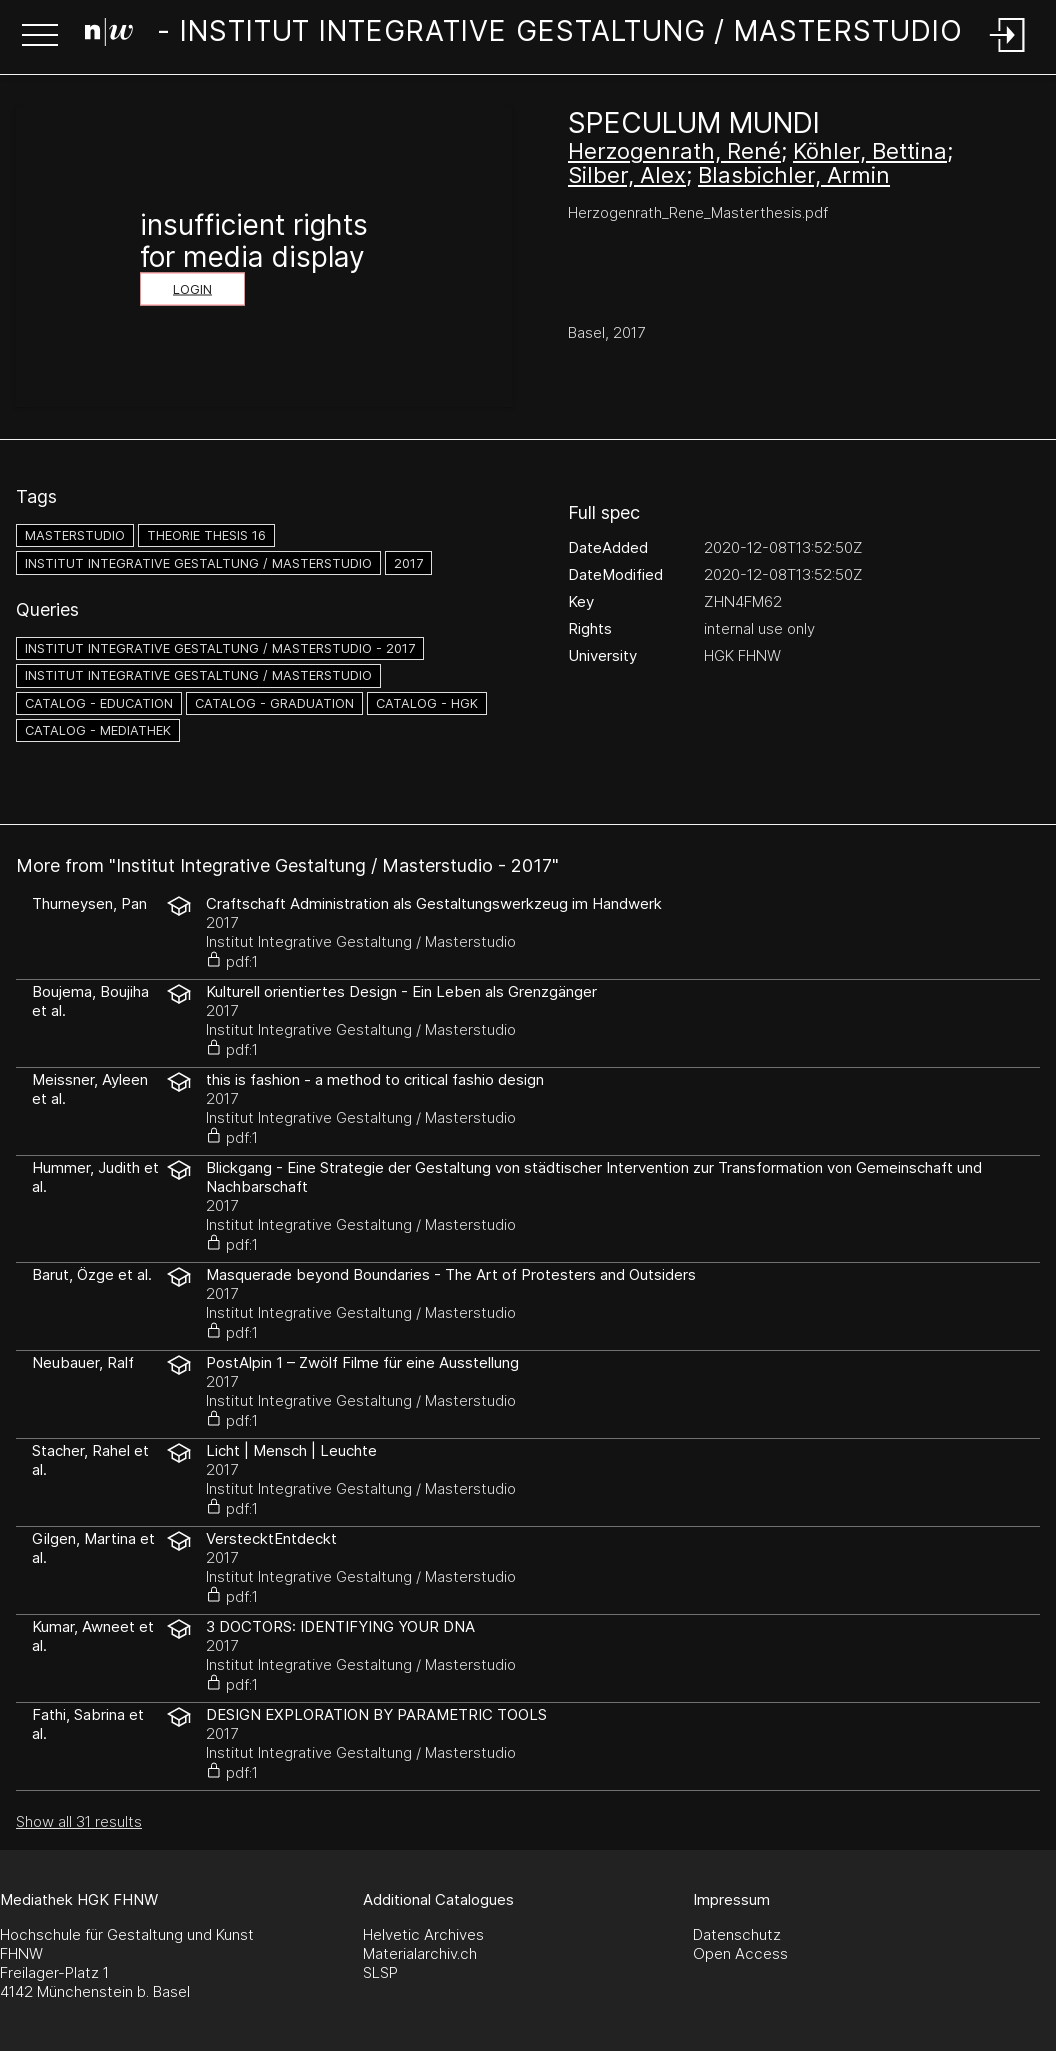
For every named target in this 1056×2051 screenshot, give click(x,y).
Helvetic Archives (423, 1934)
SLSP (380, 1972)
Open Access (740, 1953)
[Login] (1008, 53)
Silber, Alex (627, 175)
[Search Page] (524, 35)
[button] (40, 37)
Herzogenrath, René (674, 151)
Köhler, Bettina (870, 151)
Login (192, 289)
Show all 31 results (79, 1821)
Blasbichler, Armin (794, 175)
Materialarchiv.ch (420, 1953)
